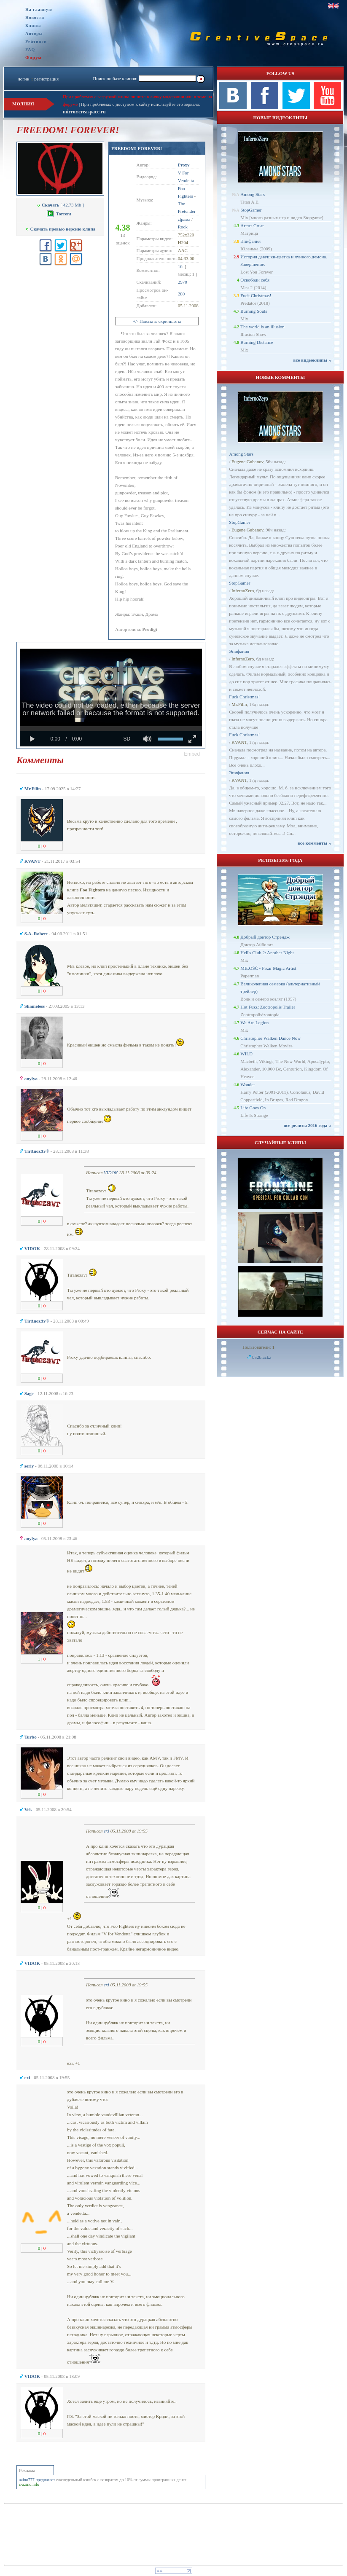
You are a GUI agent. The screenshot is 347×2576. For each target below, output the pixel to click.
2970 (182, 281)
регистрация (46, 78)
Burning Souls (253, 311)
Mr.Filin (239, 704)
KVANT (239, 742)
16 (180, 266)
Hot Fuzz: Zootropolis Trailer (267, 1006)
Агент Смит (252, 225)
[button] (192, 754)
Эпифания (250, 241)
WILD (246, 1053)
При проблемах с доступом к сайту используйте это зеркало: (140, 104)
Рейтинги (36, 41)
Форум (33, 57)
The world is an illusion (262, 326)
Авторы (34, 33)
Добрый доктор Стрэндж (265, 936)
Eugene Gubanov (247, 461)
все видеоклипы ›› (312, 359)
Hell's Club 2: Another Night (267, 952)
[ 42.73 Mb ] (60, 204)
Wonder (247, 1084)
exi (106, 1830)
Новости (34, 17)
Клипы (33, 25)
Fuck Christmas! (255, 295)
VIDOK (111, 1172)
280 (181, 293)
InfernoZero (242, 590)
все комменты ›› (314, 842)
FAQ (30, 49)
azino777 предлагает (37, 2479)
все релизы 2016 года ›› (307, 1125)
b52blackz (261, 1357)
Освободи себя (254, 279)
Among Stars (252, 194)
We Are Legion (254, 1022)
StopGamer (250, 209)
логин (23, 78)
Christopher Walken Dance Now (270, 1038)
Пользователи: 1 (258, 1347)
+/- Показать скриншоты (157, 321)
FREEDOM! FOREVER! (136, 148)
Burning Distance (256, 342)
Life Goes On (253, 1107)
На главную (38, 9)
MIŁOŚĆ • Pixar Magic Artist (268, 968)
